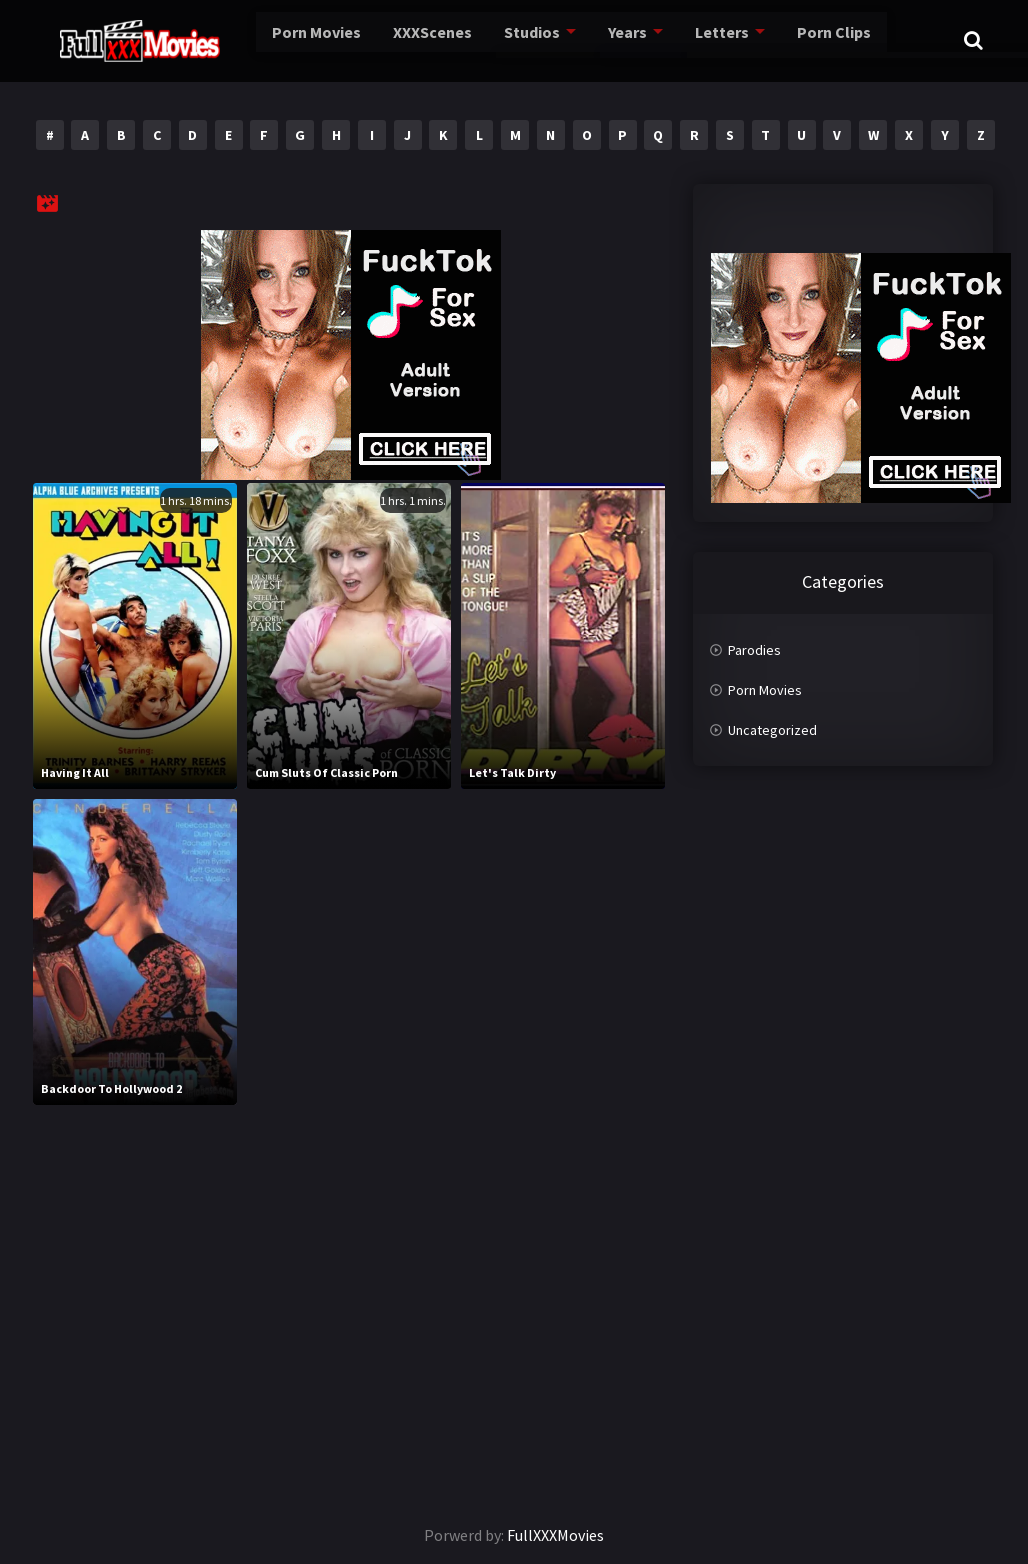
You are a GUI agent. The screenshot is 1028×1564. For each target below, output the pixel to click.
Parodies (754, 650)
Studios (507, 39)
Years (606, 39)
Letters (702, 39)
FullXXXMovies (555, 1535)
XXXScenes (402, 39)
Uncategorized (772, 730)
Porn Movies (278, 39)
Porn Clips (817, 39)
